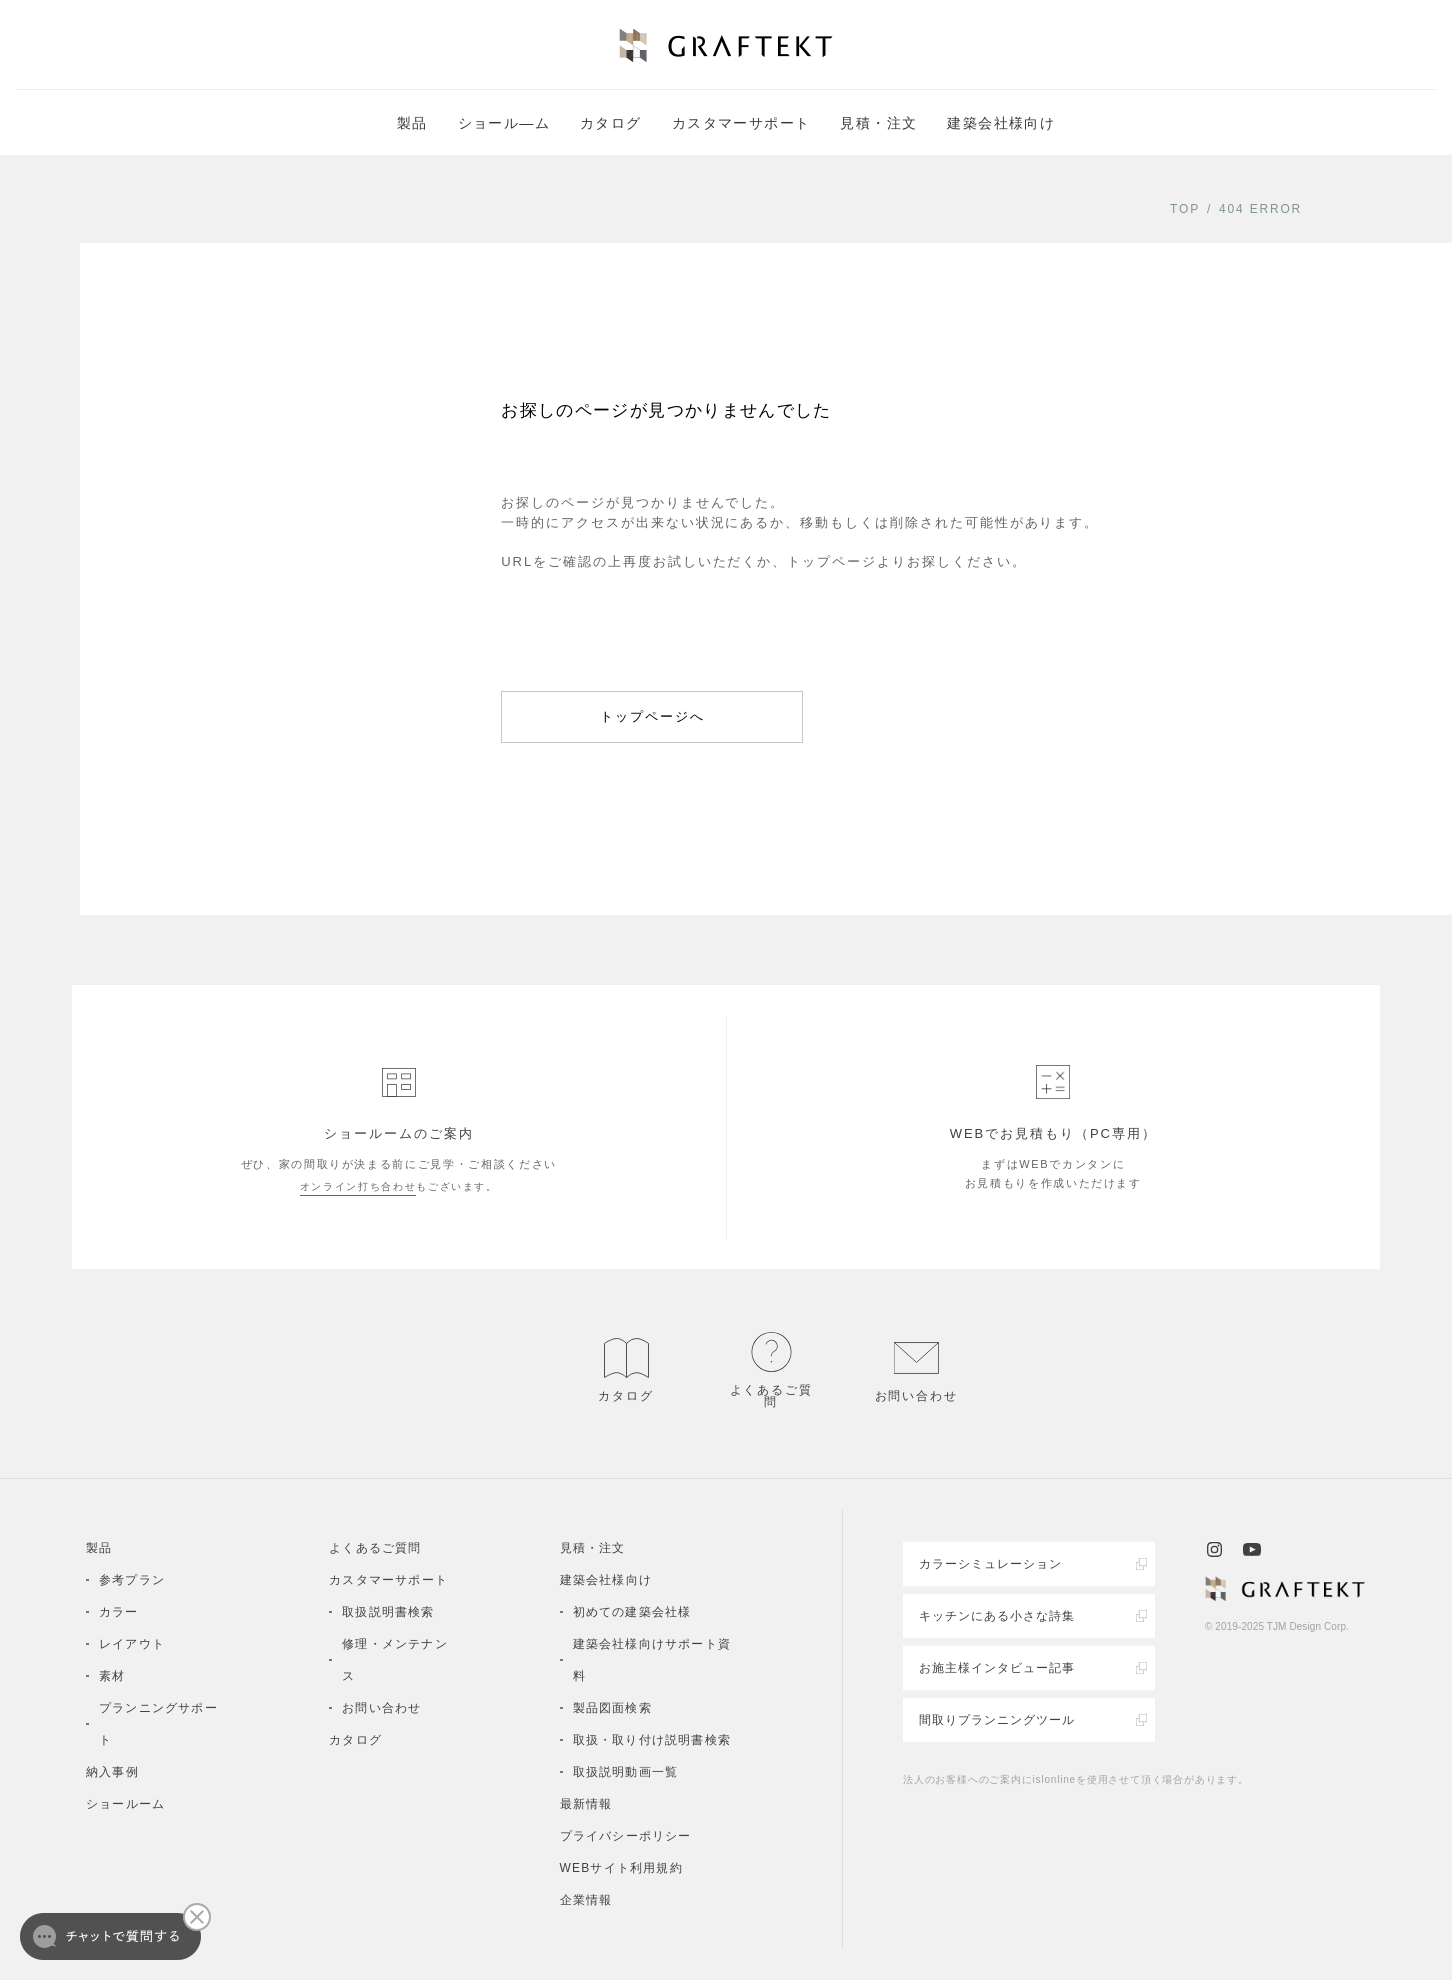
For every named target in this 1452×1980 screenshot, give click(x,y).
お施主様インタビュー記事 (997, 1668)
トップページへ (652, 716)
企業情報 (586, 1900)
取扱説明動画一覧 (626, 1772)
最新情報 (586, 1804)
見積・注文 (878, 123)
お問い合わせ (381, 1708)
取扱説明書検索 (388, 1612)
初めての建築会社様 (632, 1612)
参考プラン (132, 1580)
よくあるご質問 (375, 1548)
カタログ (611, 123)
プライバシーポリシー (626, 1836)
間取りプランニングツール (997, 1720)
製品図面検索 (612, 1708)
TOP (1185, 209)
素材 (112, 1676)
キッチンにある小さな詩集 (997, 1616)
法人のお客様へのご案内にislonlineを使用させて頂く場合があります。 (1076, 1779)
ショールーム (125, 1804)
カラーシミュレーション (990, 1564)
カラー (119, 1612)
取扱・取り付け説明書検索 (652, 1740)
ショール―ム (504, 123)
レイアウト (132, 1644)
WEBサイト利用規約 (621, 1868)
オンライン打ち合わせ (358, 1186)
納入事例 (112, 1772)
